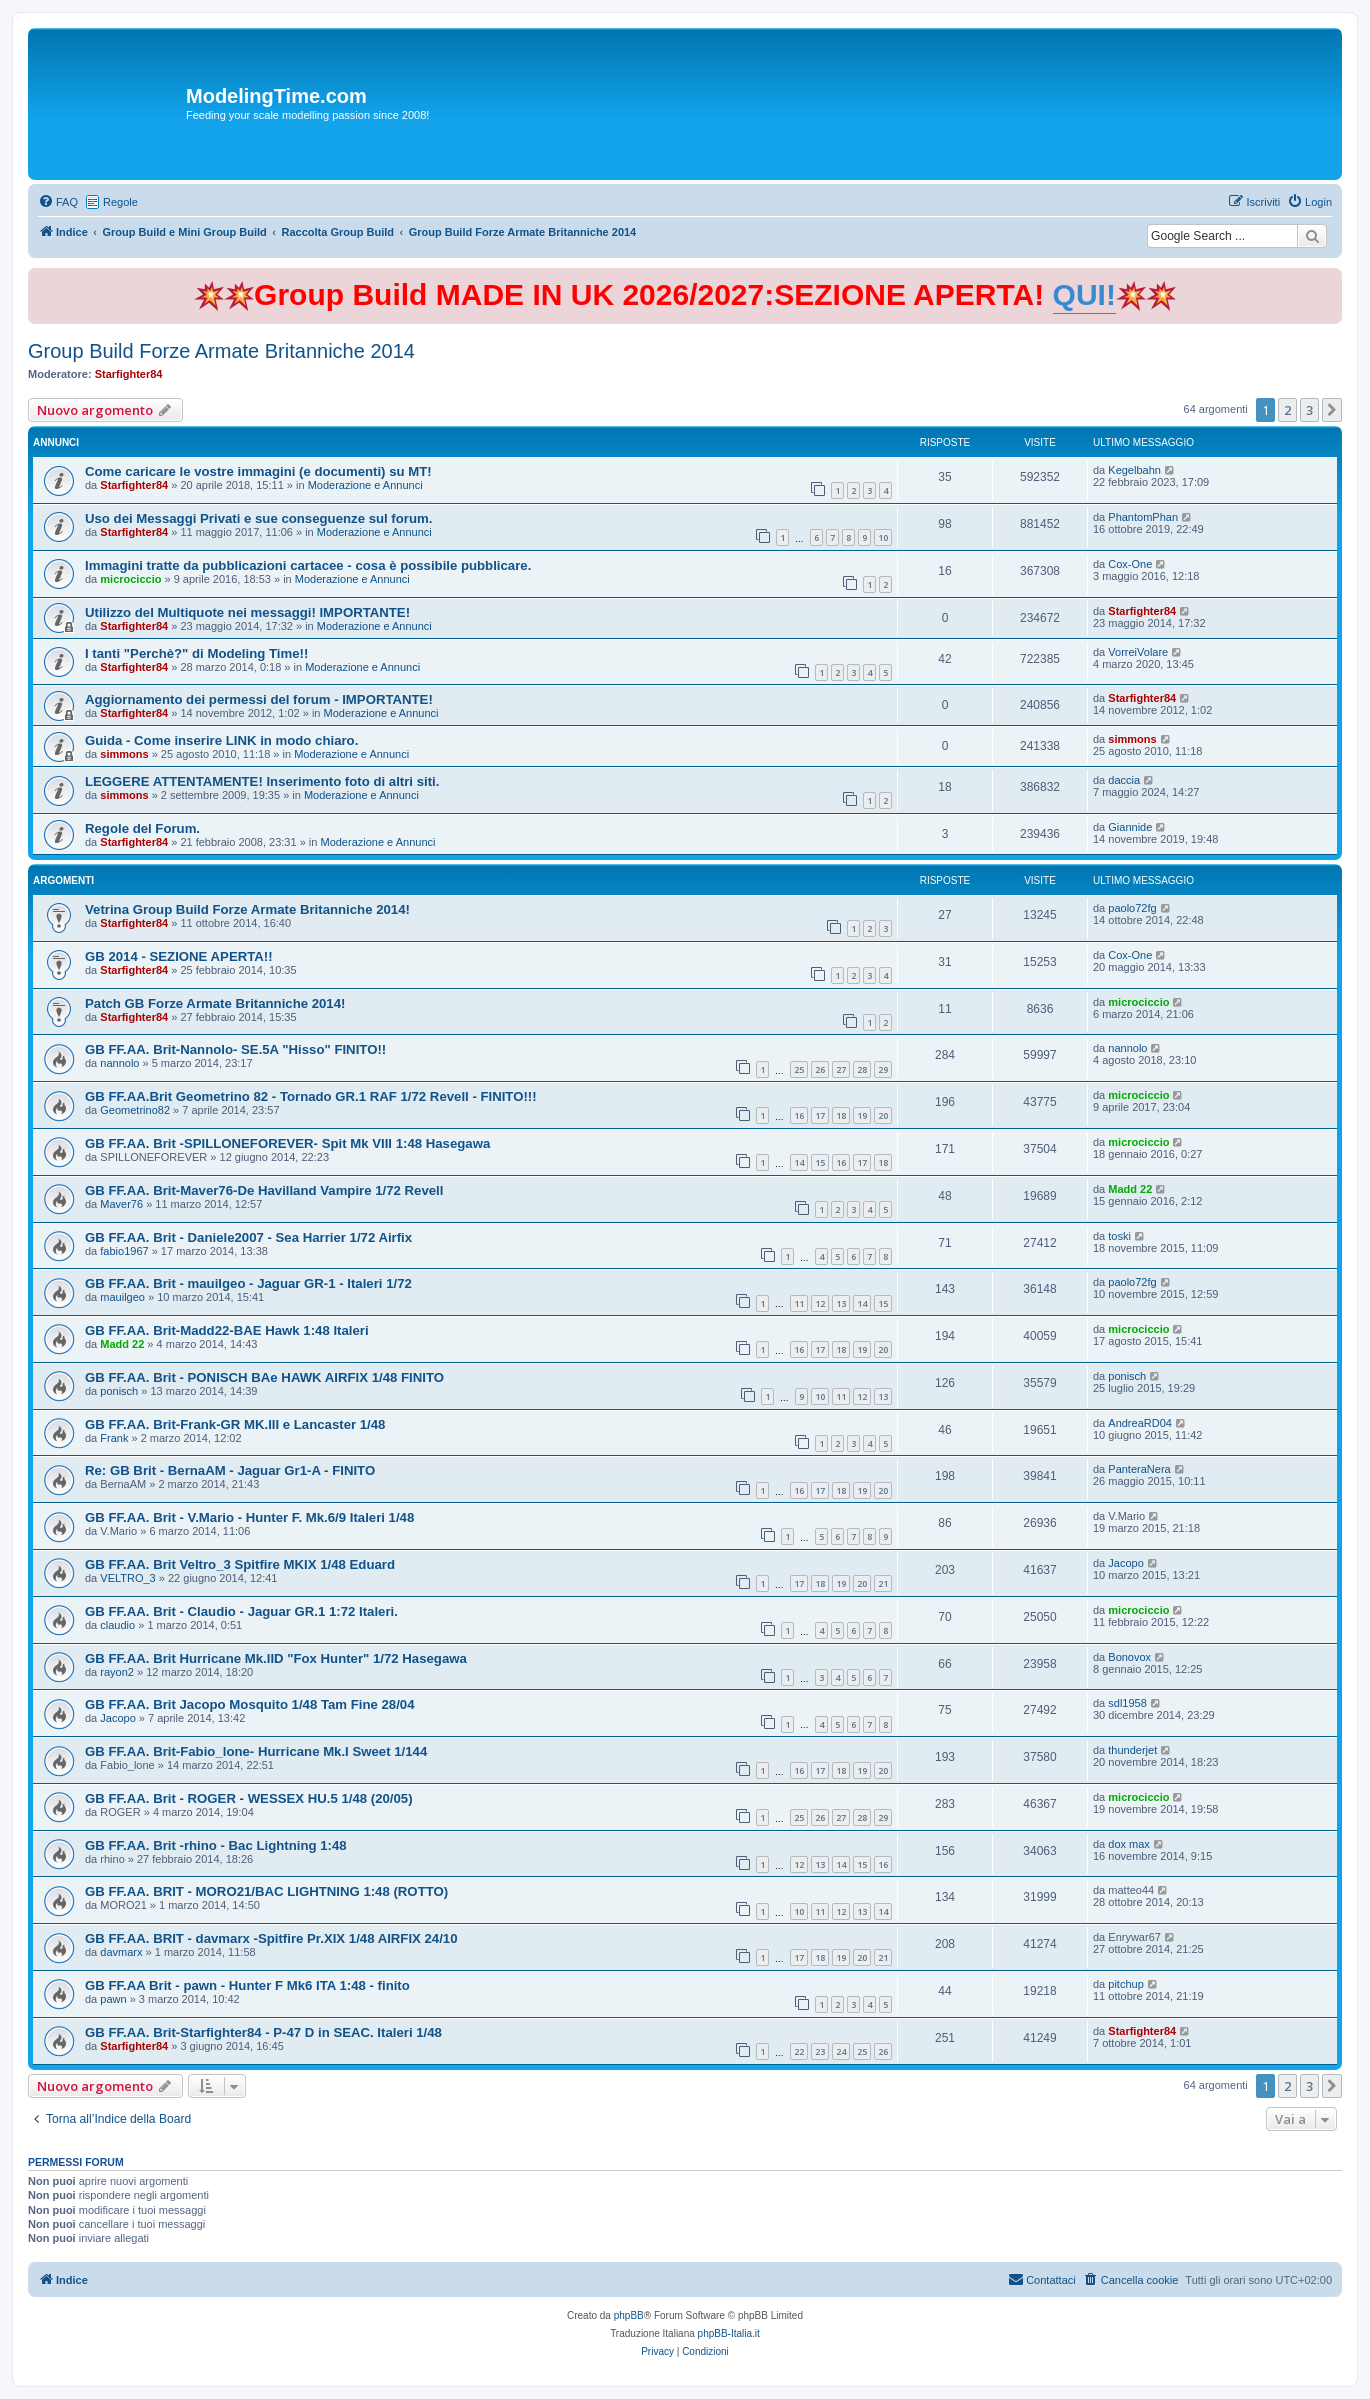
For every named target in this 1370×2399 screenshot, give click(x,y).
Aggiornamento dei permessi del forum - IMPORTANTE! (259, 699)
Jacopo (1125, 1563)
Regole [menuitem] (120, 202)
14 (799, 1162)
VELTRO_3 (127, 1578)
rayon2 (117, 1672)
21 (883, 1583)
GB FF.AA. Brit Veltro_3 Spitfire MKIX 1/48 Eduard (240, 1564)
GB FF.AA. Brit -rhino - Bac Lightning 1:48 (216, 1845)
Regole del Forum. (142, 828)
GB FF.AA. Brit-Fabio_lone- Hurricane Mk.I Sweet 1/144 (256, 1751)
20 (883, 1115)
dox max (1129, 1844)
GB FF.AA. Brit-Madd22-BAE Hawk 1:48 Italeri (227, 1330)
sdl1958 (1127, 1703)
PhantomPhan (1143, 517)
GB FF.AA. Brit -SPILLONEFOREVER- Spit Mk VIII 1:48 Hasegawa (287, 1143)
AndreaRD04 (1140, 1423)
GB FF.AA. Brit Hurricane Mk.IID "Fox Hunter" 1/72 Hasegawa (276, 1658)
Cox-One (1130, 564)
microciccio (130, 579)
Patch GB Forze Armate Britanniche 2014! (215, 1003)
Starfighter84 (129, 374)
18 (841, 1115)
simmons (124, 754)
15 (820, 1162)
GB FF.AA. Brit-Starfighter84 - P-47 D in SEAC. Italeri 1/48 (263, 2032)
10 (883, 537)
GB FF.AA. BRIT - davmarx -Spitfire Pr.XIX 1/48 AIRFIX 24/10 (271, 1938)
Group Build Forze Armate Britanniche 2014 (221, 351)
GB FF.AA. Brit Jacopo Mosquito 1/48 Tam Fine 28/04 (250, 1704)
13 (841, 1303)
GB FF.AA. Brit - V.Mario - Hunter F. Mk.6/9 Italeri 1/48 (249, 1517)
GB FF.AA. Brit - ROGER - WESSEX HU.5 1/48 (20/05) (249, 1798)
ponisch (119, 1391)
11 (799, 1303)
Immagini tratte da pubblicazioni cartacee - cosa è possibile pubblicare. (308, 565)
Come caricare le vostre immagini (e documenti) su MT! (258, 471)
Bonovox (1129, 1657)
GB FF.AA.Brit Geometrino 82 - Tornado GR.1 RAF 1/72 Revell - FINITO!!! (311, 1096)
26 (820, 1069)
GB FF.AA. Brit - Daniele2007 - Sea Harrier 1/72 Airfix (248, 1237)
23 (820, 2051)
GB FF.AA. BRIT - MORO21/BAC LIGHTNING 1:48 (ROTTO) (266, 1891)
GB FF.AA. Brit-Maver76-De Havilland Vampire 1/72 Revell (264, 1190)
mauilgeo (122, 1297)
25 (799, 1069)
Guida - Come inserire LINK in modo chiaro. (221, 740)
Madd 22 (1130, 1189)
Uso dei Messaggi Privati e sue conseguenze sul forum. (258, 518)
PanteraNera (1139, 1469)
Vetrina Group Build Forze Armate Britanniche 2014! (247, 909)
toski (1119, 1236)
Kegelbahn (1134, 470)
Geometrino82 (135, 1110)
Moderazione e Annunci (365, 485)
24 (841, 2051)
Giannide (1130, 827)
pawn (113, 1999)
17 (820, 1115)
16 (799, 1115)
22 (799, 2051)
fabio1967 (124, 1251)
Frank (114, 1438)
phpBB (629, 2315)
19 (862, 1115)
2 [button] (1287, 410)
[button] (1332, 410)
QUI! (1084, 294)
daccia (1124, 780)
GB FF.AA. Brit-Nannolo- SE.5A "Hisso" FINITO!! (235, 1049)
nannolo (119, 1063)
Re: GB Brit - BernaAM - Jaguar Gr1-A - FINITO (230, 1470)
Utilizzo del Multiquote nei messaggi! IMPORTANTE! (247, 612)
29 (883, 1069)
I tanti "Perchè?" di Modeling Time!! (196, 653)
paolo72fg (1132, 908)
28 (862, 1069)
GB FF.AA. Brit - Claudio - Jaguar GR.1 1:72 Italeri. (241, 1611)
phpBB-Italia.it (729, 2333)
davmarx (121, 1952)
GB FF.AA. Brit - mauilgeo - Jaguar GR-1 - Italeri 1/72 (248, 1283)
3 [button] (1309, 410)
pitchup (1125, 1984)
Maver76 (121, 1204)
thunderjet (1132, 1750)
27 (841, 1069)
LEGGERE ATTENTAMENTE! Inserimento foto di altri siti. (262, 781)
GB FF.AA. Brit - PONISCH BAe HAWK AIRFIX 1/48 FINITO (264, 1377)
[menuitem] (58, 202)
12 (820, 1303)
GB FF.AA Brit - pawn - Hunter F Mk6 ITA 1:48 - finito (247, 1985)
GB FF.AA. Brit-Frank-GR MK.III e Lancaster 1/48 (235, 1424)
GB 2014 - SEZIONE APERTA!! (179, 956)
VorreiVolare (1138, 652)
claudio (117, 1625)
